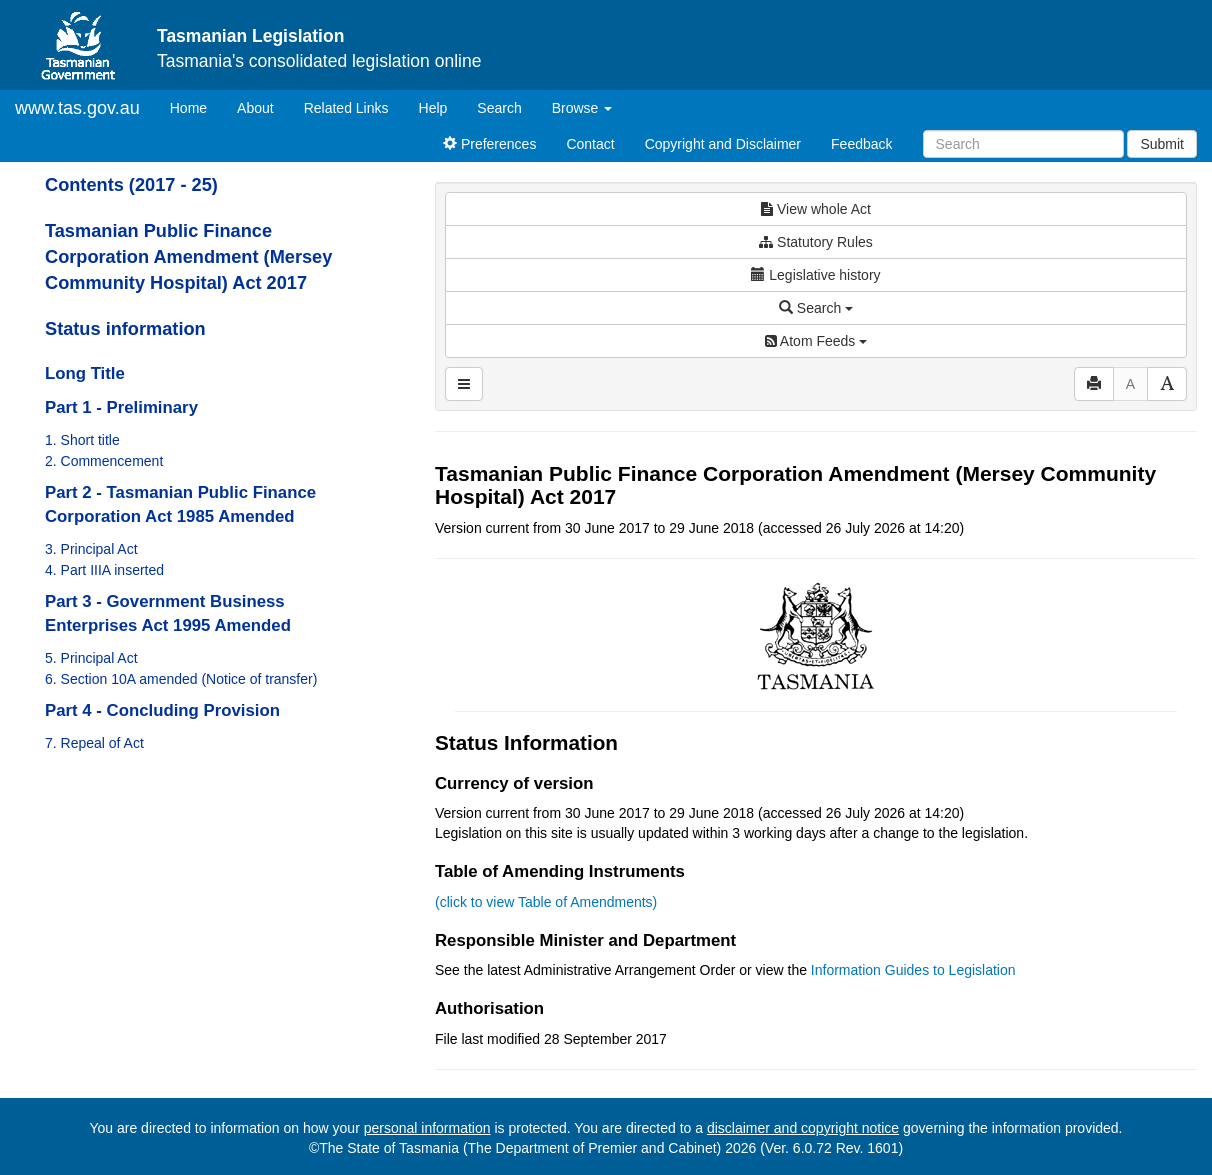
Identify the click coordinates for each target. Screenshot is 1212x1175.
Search (499, 108)
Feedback (861, 144)
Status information (125, 329)
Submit (1162, 144)
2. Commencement (104, 461)
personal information (427, 1128)
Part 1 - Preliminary (121, 407)
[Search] (1023, 144)
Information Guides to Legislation (913, 970)
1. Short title (82, 440)
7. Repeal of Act (94, 743)
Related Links (346, 108)
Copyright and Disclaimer (723, 144)
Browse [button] (582, 108)
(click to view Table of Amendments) (546, 902)
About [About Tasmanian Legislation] (255, 108)
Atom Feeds (816, 341)
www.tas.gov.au (77, 108)
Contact (590, 144)
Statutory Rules (816, 242)
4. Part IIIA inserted (104, 570)
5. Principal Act (91, 658)
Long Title (85, 373)
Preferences (489, 144)
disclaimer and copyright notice (803, 1128)
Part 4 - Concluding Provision (162, 710)
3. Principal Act (91, 549)
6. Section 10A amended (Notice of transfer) (181, 679)
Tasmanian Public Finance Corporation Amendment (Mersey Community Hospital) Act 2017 (188, 257)
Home (196, 106)
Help (433, 108)
